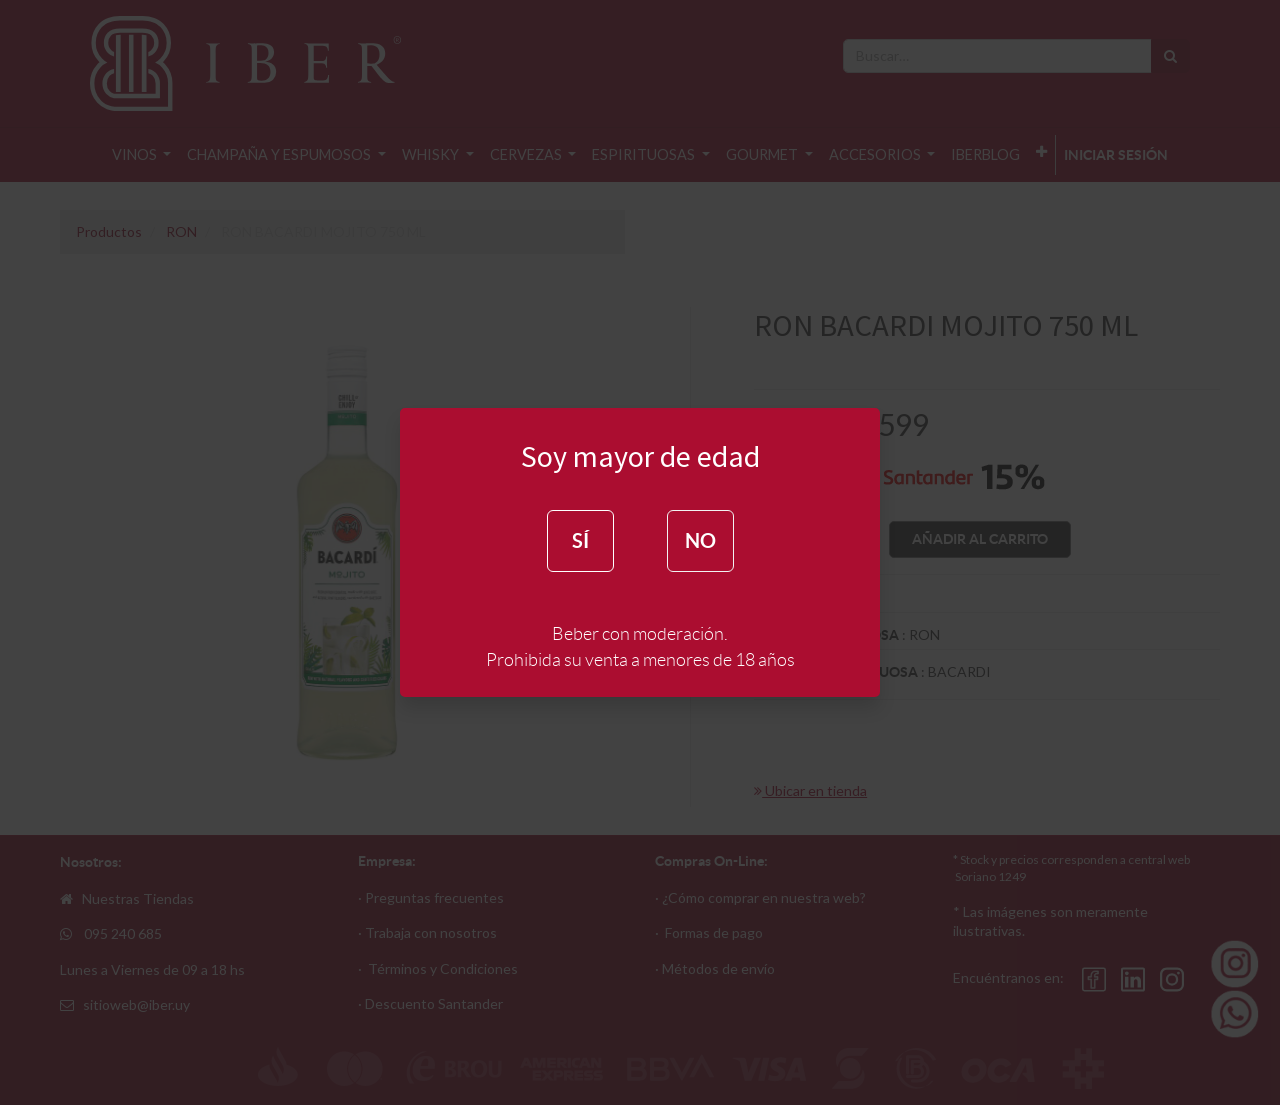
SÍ (580, 540)
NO (700, 540)
